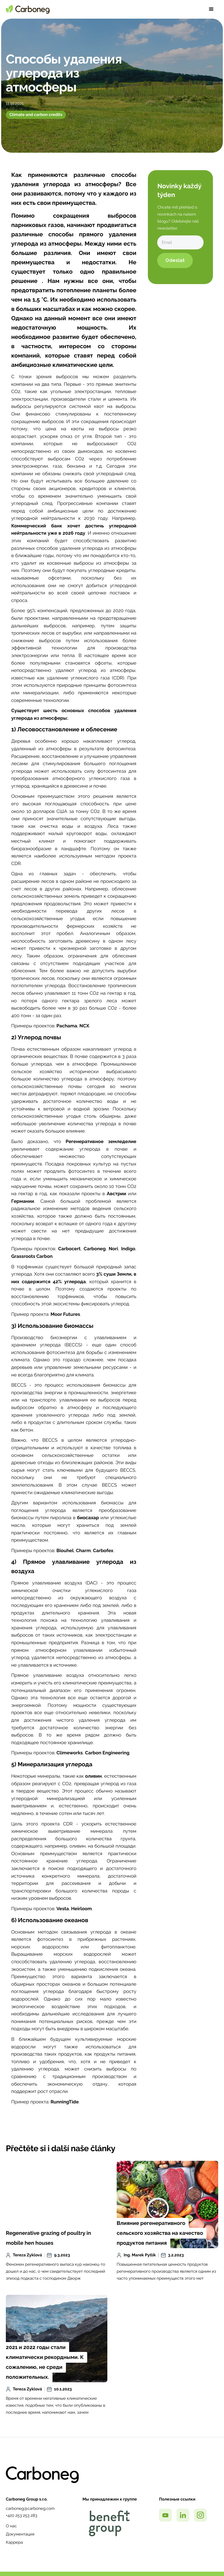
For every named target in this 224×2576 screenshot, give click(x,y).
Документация (20, 2534)
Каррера (14, 2542)
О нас (11, 2526)
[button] (211, 9)
